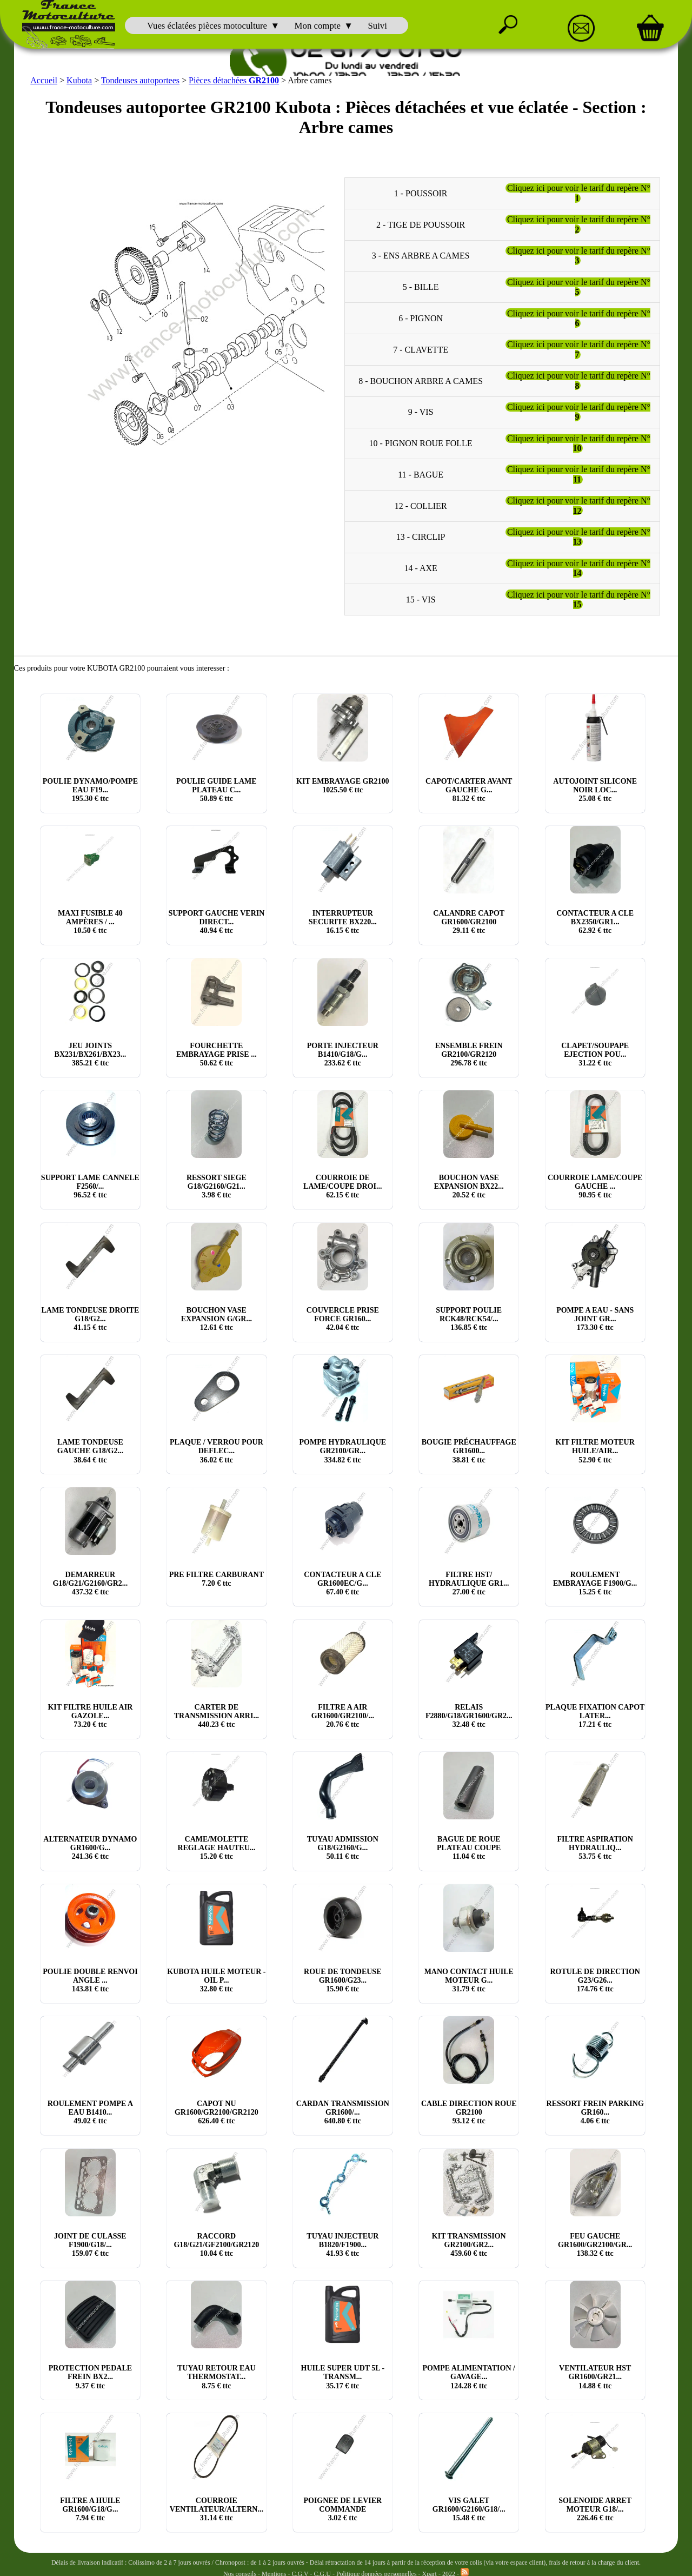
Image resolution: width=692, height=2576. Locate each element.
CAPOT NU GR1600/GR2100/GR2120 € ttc (216, 2112)
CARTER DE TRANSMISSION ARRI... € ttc (216, 1715)
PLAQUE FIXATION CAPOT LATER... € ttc (594, 1715)
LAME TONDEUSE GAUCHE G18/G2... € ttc (90, 1451)
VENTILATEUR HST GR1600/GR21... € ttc (595, 2376)
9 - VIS (421, 411)
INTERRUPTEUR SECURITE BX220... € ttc (343, 922)
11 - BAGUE (420, 474)
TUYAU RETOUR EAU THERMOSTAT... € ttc (216, 2376)
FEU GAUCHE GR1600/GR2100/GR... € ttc (595, 2244)
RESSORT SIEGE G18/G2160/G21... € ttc (217, 1186)
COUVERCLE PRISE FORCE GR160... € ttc (343, 1319)
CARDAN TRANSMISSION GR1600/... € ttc (342, 2112)
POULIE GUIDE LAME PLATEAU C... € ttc (216, 789)
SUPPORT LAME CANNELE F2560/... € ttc (90, 1186)
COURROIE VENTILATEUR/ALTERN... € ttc (216, 2509)
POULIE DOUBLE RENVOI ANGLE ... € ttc (90, 1979)
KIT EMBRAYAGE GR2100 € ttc (342, 785)
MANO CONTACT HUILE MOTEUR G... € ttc (469, 1979)
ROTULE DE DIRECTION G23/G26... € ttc (595, 1979)
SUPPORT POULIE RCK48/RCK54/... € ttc (469, 1319)
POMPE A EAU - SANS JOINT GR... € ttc (595, 1319)
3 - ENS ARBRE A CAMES (421, 255)
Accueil (43, 80)
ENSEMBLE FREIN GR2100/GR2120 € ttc (469, 1054)
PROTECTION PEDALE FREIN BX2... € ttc (90, 2376)
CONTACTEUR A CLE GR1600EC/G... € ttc (342, 1583)
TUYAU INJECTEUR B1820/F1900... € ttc (342, 2244)
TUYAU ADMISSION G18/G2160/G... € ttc (342, 1847)
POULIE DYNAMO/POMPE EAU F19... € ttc (90, 789)
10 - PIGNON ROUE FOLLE (421, 442)
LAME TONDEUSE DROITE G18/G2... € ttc (90, 1319)
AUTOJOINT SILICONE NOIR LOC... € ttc (595, 789)
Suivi (377, 26)
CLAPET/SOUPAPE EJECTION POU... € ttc (595, 1054)
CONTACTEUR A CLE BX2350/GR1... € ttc (595, 922)
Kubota (79, 80)
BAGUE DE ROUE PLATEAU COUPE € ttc (469, 1847)
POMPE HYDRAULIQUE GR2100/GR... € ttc (342, 1451)
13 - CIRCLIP (420, 536)
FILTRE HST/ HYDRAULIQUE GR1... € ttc (469, 1583)
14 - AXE (420, 568)
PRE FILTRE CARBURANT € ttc (216, 1579)
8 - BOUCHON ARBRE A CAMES (420, 380)
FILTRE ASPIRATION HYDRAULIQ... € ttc (595, 1847)
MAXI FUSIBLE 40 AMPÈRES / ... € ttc (90, 922)
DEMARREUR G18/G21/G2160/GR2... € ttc (90, 1583)
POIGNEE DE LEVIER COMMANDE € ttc (342, 2509)
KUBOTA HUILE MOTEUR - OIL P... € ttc (216, 1979)
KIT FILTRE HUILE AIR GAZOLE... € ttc (90, 1715)
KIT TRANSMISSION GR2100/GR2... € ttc (469, 2244)
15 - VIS (421, 599)
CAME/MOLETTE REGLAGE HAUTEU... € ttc (216, 1847)
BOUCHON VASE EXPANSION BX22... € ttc (469, 1186)
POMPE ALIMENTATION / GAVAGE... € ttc (469, 2376)
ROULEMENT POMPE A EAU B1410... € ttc (90, 2112)
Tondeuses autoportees (140, 80)
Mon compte (318, 26)
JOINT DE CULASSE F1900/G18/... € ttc (90, 2244)
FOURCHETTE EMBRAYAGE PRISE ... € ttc (216, 1054)
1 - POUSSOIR (421, 192)
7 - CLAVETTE (420, 349)
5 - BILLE (421, 287)
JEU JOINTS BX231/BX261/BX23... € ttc (91, 1054)
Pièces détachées (234, 80)
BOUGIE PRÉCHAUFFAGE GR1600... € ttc (469, 1451)
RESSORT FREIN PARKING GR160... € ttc (595, 2112)
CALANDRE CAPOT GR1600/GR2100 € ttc (468, 922)
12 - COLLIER (421, 505)
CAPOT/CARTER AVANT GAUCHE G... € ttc (468, 789)
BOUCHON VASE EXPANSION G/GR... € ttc (216, 1319)
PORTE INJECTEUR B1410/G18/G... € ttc (342, 1054)
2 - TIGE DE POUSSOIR (420, 224)
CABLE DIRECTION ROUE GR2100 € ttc (469, 2112)
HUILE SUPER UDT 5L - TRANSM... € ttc (343, 2376)
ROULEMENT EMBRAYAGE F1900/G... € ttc (595, 1583)
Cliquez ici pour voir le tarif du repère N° (578, 192)
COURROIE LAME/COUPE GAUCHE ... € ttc (595, 1186)
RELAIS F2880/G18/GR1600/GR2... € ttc (469, 1715)
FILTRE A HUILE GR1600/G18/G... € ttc (90, 2509)
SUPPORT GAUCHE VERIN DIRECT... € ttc (216, 922)
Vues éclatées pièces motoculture (207, 26)
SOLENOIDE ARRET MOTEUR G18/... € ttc (594, 2509)
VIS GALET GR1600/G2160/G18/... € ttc (468, 2509)
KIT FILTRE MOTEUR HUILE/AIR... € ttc (595, 1451)
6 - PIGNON (420, 317)
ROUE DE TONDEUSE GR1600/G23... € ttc (342, 1979)
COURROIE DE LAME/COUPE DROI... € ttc (342, 1186)
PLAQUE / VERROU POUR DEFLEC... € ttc (216, 1451)
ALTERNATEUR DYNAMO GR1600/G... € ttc (90, 1847)
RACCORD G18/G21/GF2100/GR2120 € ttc (216, 2244)
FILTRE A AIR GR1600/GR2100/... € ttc (342, 1715)
